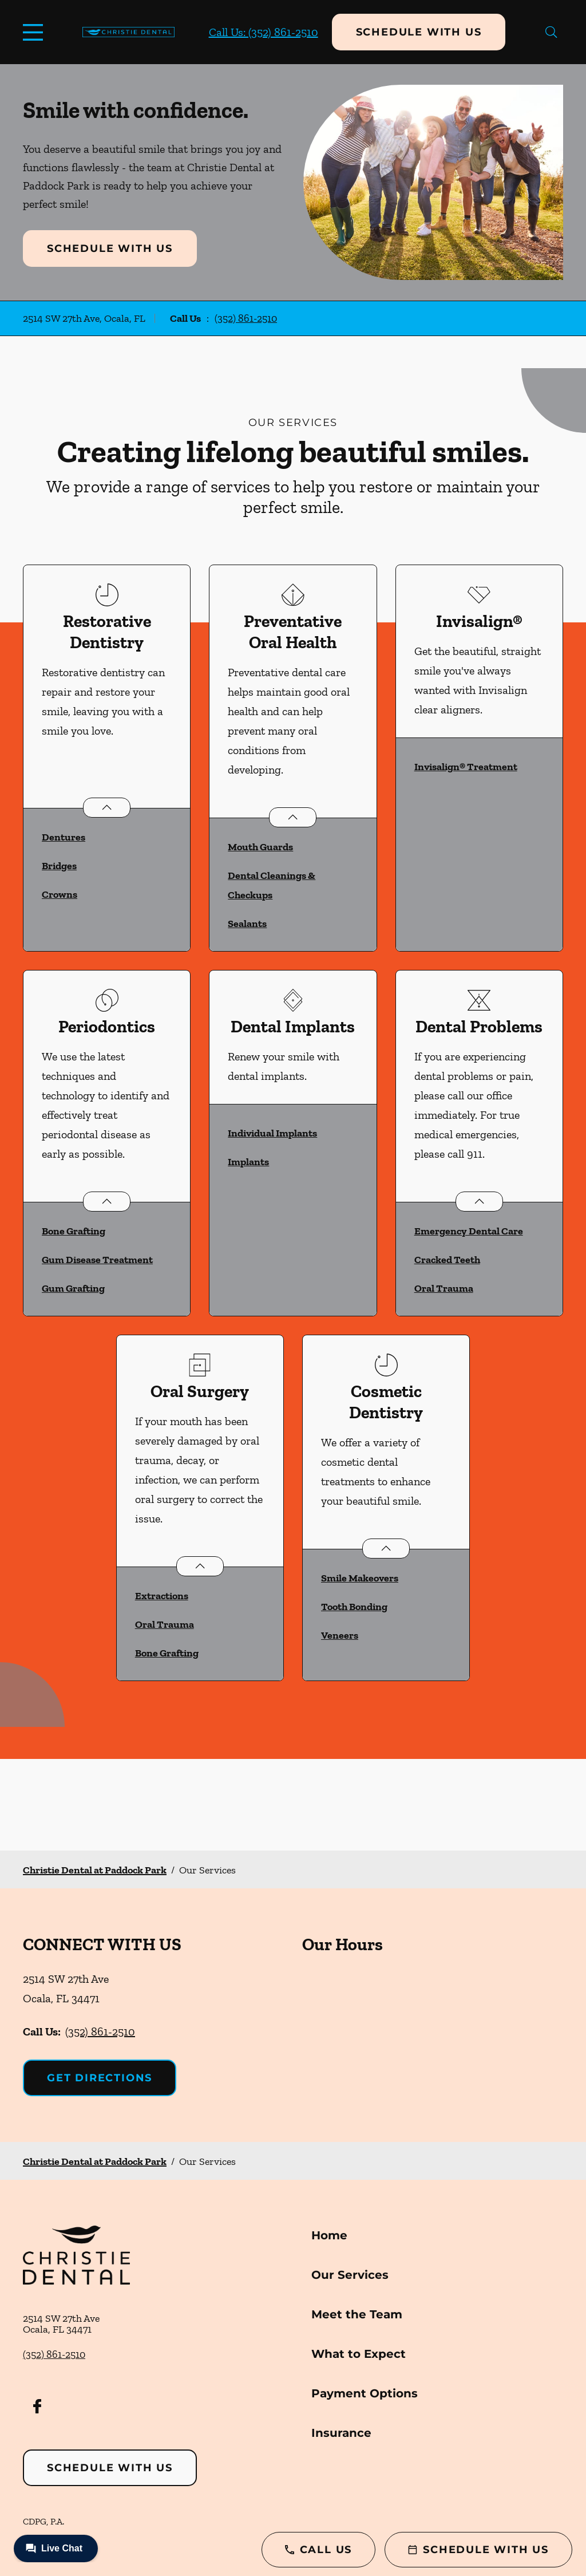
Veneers (339, 1635)
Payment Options (364, 2393)
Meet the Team (356, 2314)
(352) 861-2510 (246, 318)
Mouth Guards (260, 847)
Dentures (63, 837)
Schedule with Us (419, 32)
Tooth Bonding (354, 1606)
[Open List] (106, 808)
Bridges (59, 865)
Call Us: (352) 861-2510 (263, 32)
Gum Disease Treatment (97, 1259)
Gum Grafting (73, 1288)
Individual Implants (272, 1133)
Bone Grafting (73, 1231)
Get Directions (99, 2078)
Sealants (247, 923)
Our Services (350, 2275)
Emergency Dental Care (468, 1231)
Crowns (59, 894)
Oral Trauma (443, 1288)
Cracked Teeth (447, 1259)
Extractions (161, 1595)
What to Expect (358, 2354)
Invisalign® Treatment (465, 766)
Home (329, 2235)
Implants (248, 1161)
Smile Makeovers (359, 1578)
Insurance (341, 2433)
